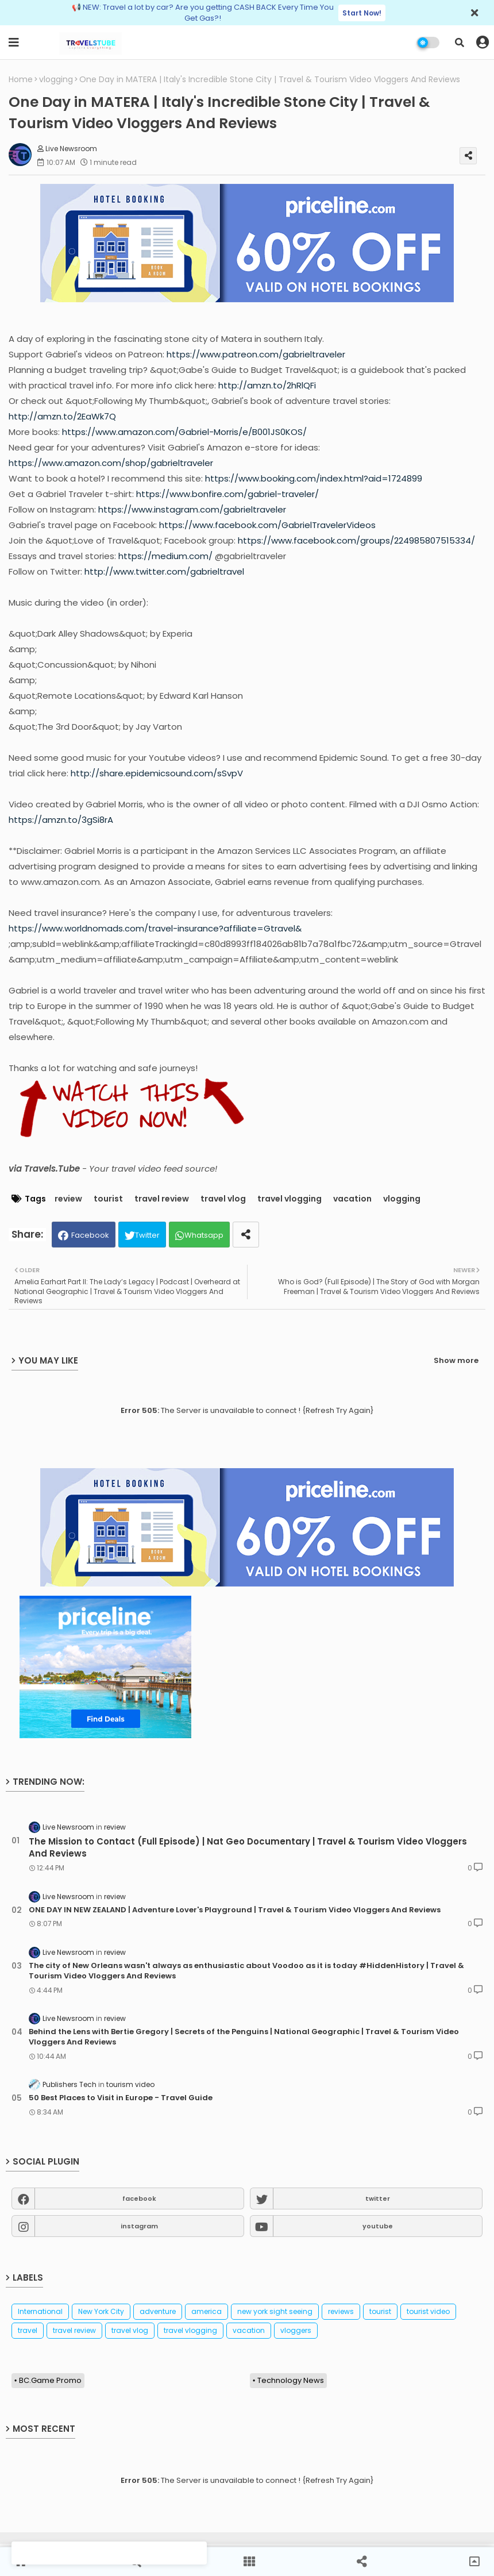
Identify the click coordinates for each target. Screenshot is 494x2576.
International (40, 2311)
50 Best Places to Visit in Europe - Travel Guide (121, 2098)
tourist (108, 1198)
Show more (456, 1360)
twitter (377, 2198)
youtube (377, 2226)
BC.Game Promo (50, 2380)
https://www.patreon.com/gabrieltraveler (256, 354)
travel (27, 2330)
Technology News (290, 2380)
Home (21, 79)
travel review (161, 1198)
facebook (139, 2198)
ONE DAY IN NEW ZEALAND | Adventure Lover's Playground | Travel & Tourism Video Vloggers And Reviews (235, 1910)
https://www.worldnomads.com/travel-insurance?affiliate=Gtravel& (155, 928)
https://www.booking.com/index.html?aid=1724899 (313, 478)
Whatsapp (203, 1235)
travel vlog (223, 1198)
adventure (158, 2311)
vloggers (295, 2330)
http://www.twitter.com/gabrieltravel (164, 571)
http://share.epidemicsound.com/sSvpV (157, 773)
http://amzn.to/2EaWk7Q (62, 416)
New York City (101, 2311)
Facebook (90, 1235)
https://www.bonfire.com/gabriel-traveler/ (227, 494)
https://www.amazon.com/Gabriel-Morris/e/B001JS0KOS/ (184, 432)
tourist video (428, 2311)
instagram (139, 2226)
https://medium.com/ (165, 556)
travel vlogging (289, 1198)
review (68, 1198)
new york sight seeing (274, 2311)
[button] (459, 42)
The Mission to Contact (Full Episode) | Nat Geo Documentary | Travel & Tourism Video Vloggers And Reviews (248, 1847)
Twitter (147, 1235)
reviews (341, 2311)
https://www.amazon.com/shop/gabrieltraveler (111, 463)
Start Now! (361, 13)
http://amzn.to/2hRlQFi (267, 385)
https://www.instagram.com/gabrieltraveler (192, 509)
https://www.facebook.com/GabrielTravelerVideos (267, 525)
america (206, 2311)
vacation (352, 1198)
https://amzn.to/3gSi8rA (61, 820)
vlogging (56, 79)
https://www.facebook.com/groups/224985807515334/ (356, 540)
